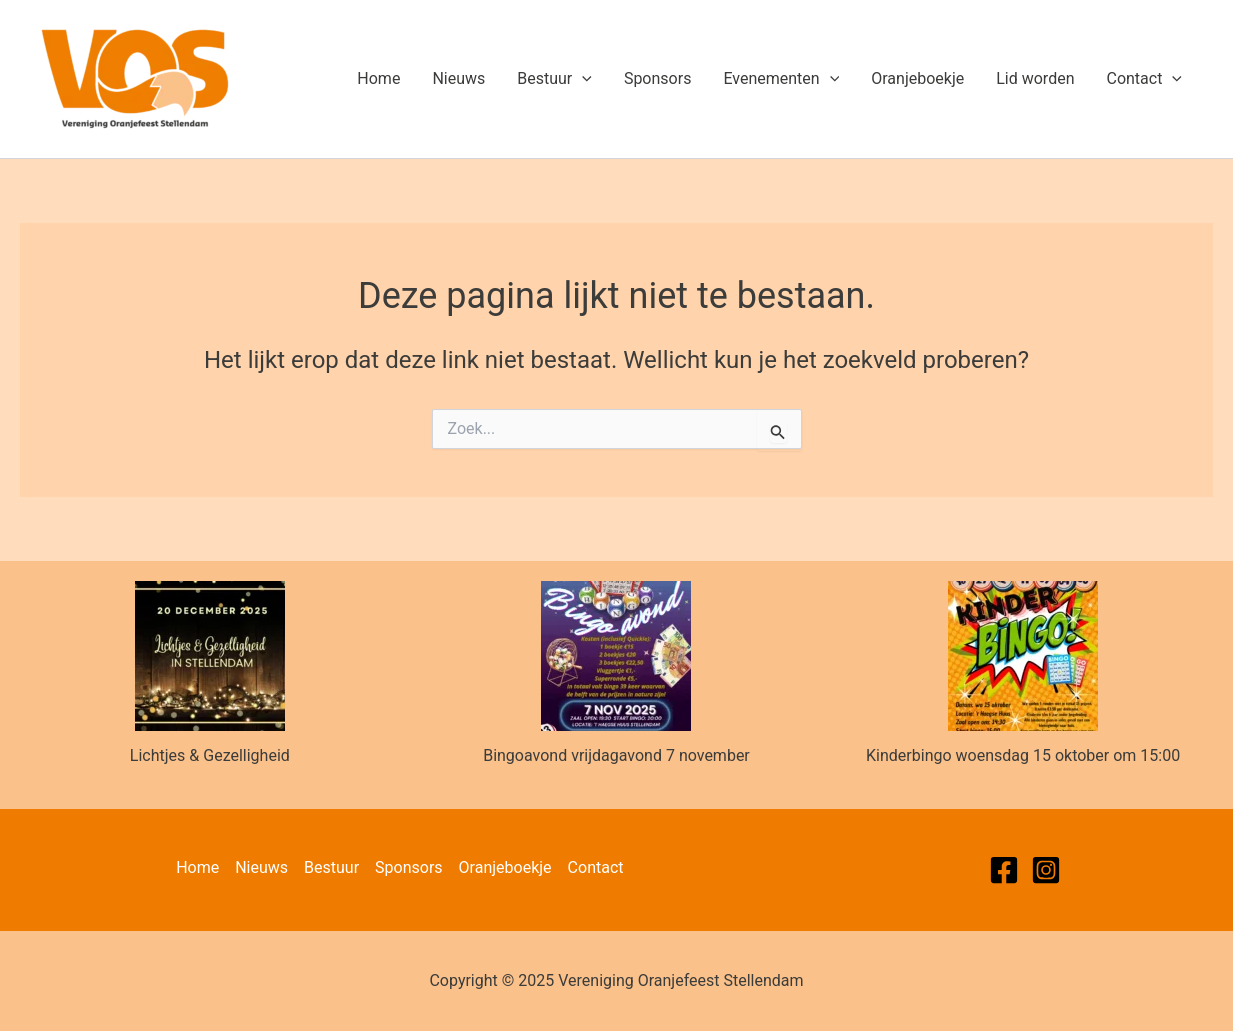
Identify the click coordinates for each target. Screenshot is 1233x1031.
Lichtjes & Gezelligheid (210, 755)
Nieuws (458, 78)
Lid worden (1035, 78)
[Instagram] (1046, 870)
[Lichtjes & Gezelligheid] (210, 656)
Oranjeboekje (917, 78)
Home (378, 78)
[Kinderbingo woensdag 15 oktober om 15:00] (1023, 656)
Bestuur (554, 79)
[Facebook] (1004, 870)
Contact (1144, 79)
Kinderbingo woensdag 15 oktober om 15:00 (1023, 755)
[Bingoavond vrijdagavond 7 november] (616, 656)
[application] (582, 79)
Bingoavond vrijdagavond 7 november (616, 755)
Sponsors (658, 78)
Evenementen (781, 79)
